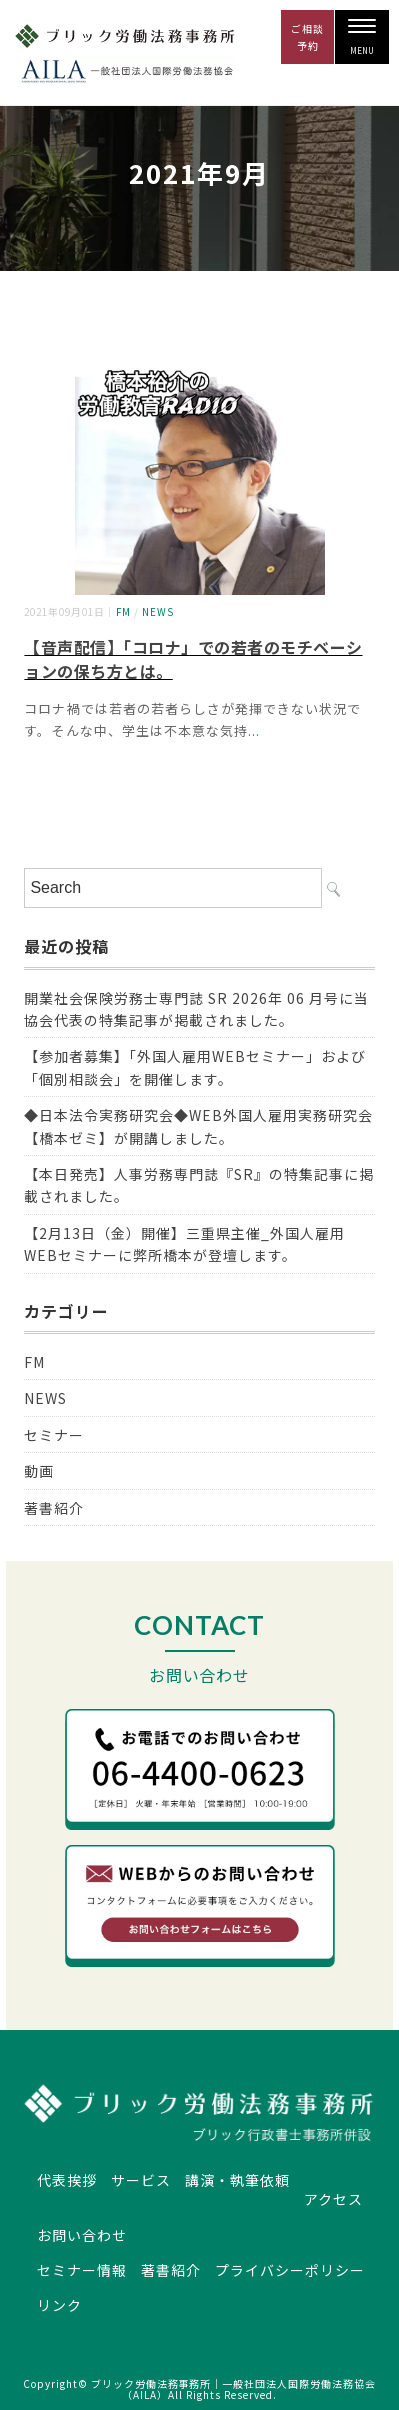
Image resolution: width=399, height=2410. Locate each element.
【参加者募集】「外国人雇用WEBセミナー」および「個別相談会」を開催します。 (195, 1067)
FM (123, 612)
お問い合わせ (82, 2235)
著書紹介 (54, 1508)
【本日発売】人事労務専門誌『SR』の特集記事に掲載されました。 (199, 1185)
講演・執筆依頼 (237, 2180)
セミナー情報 (82, 2270)
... (254, 730)
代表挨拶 (67, 2180)
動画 (39, 1471)
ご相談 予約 (307, 37)
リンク (59, 2305)
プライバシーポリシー (290, 2270)
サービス (141, 2180)
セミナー (54, 1435)
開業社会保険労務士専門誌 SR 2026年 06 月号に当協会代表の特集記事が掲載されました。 (196, 1009)
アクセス (333, 2199)
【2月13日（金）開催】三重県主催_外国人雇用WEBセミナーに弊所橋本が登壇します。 (184, 1244)
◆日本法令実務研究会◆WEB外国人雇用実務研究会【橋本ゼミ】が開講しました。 (198, 1126)
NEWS (158, 612)
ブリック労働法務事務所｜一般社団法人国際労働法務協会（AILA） (233, 2389)
